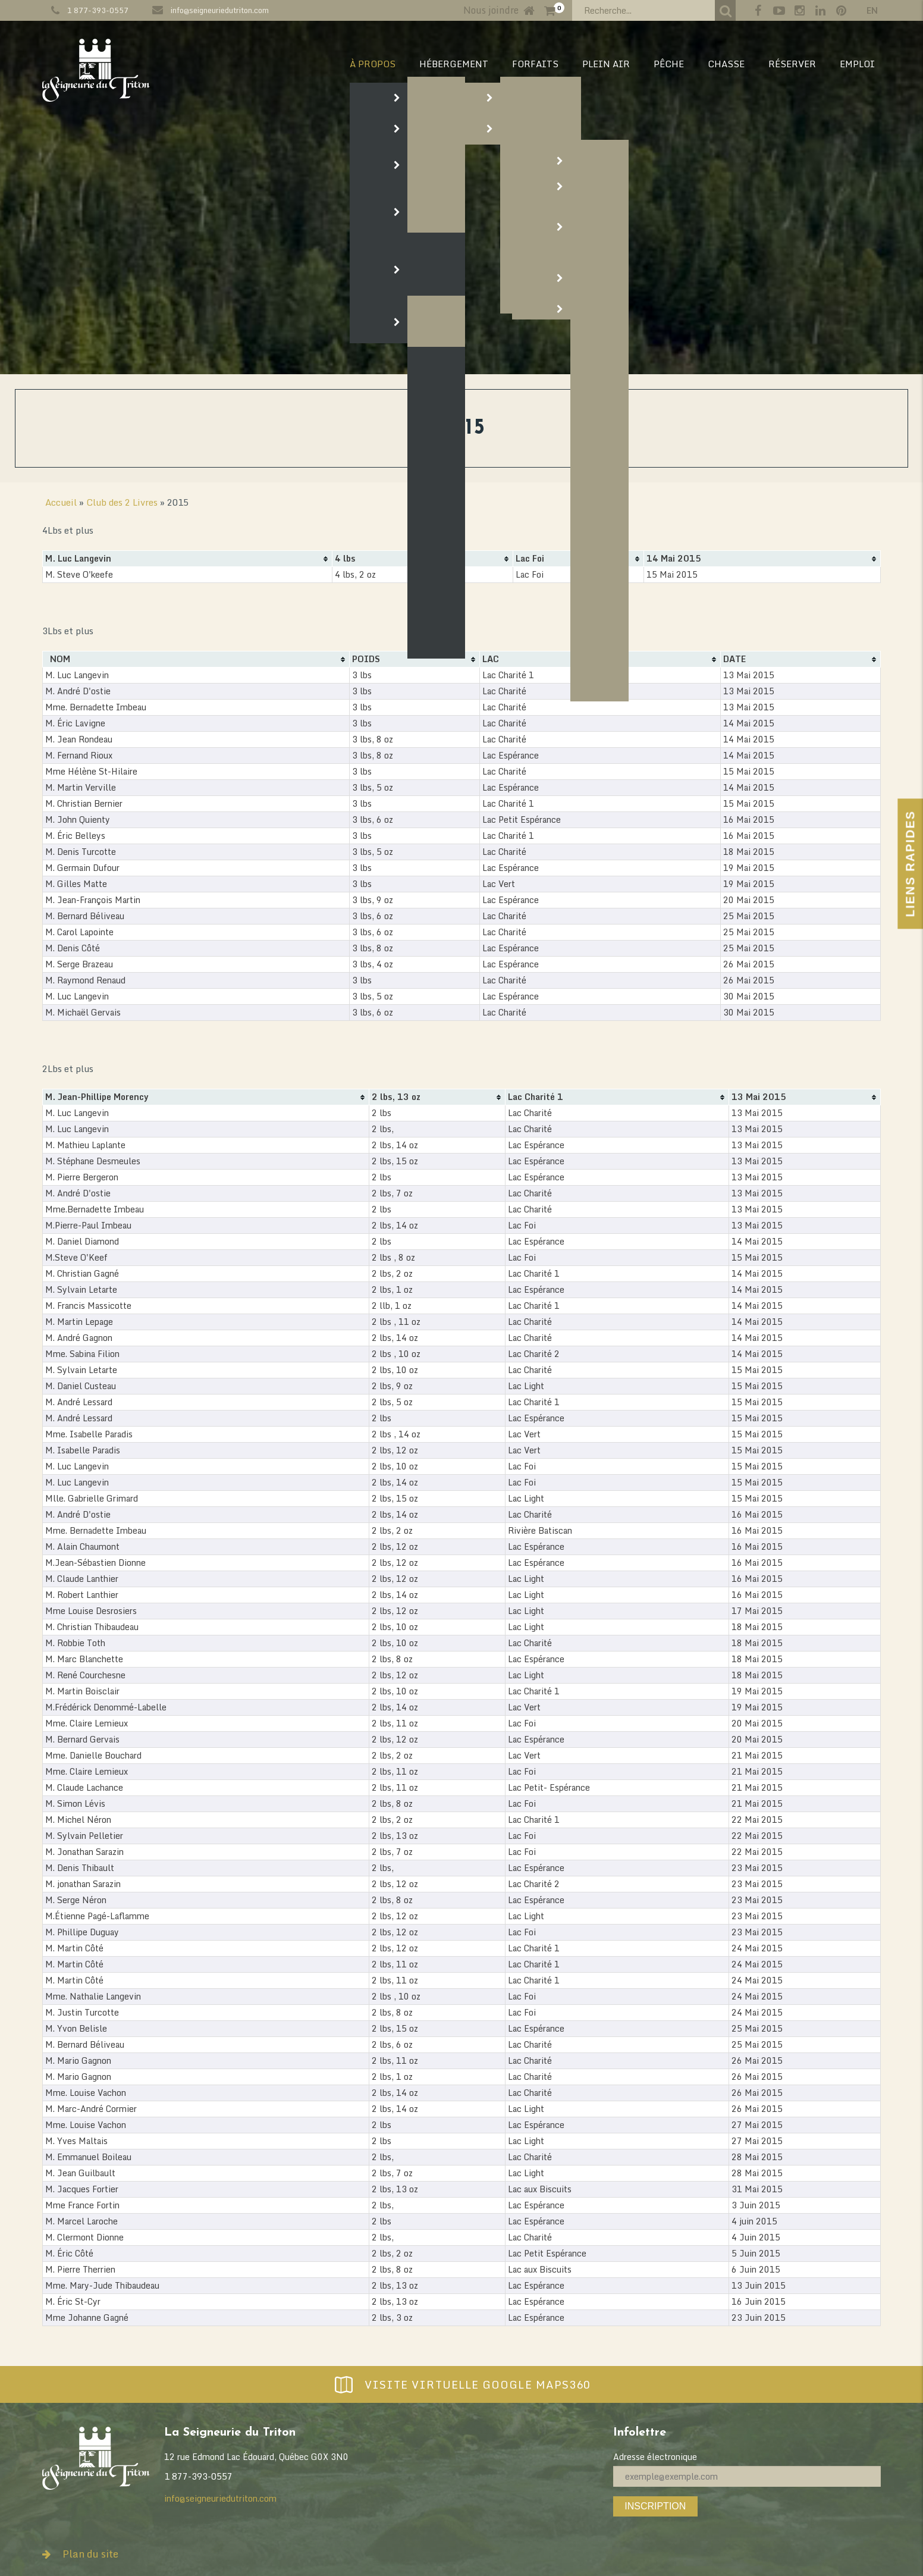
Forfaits (535, 64)
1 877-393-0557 (97, 10)
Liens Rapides (909, 863)
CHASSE (726, 64)
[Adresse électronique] (747, 2476)
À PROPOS (372, 64)
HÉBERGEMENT (453, 64)
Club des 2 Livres (122, 502)
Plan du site (80, 2554)
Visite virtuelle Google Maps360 (461, 2384)
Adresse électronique (655, 2456)
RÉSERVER (792, 64)
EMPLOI (857, 64)
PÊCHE (669, 64)
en (872, 10)
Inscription (655, 2506)
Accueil (61, 502)
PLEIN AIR (606, 64)
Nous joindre (491, 10)
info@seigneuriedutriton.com (220, 10)
